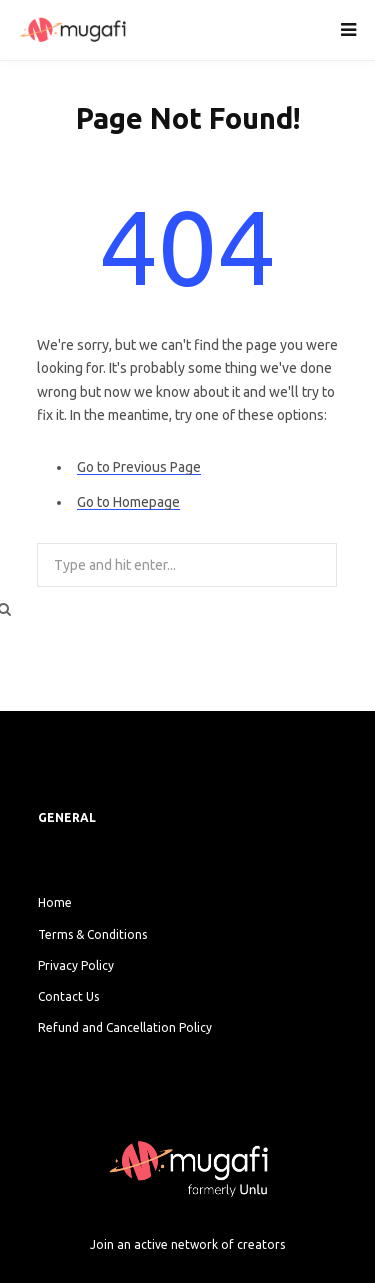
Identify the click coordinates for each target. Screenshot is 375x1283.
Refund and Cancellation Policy (125, 1027)
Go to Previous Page (139, 467)
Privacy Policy (76, 965)
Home (55, 902)
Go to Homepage (128, 502)
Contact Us (68, 996)
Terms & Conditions (92, 934)
